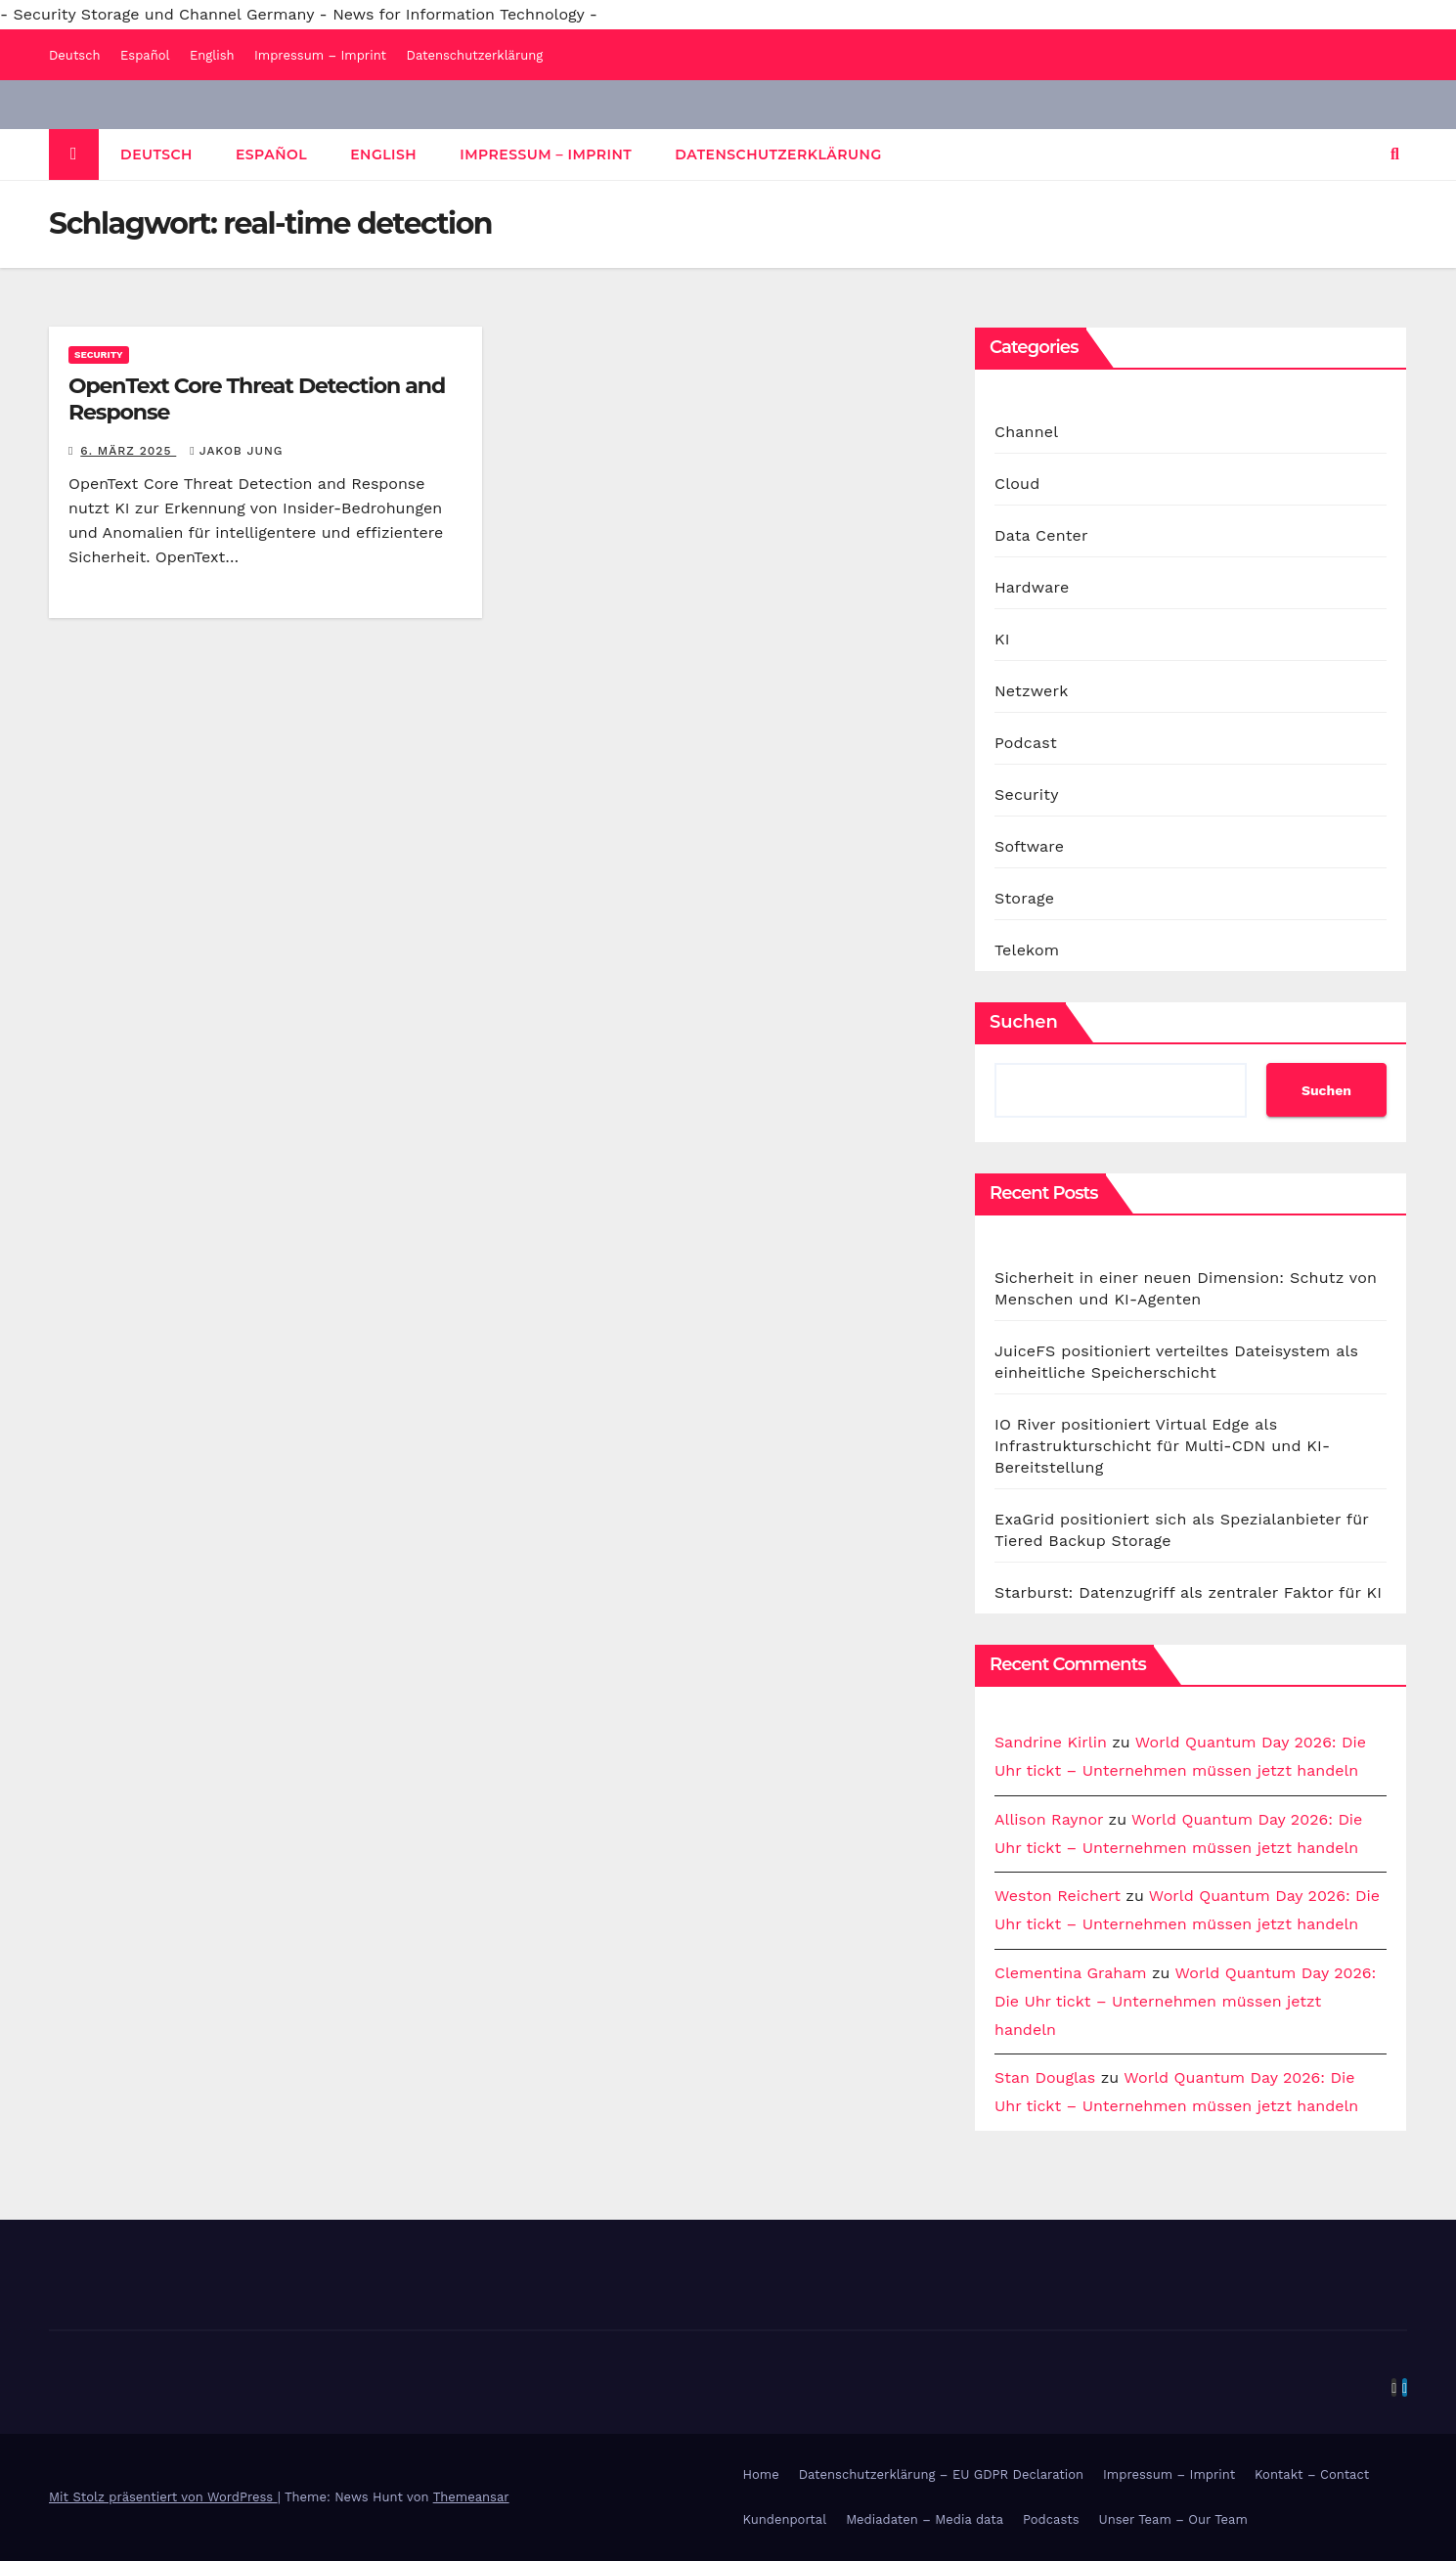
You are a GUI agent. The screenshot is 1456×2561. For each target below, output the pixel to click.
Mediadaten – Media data (924, 2519)
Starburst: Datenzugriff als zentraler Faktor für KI (1188, 1592)
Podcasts (1051, 2519)
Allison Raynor (1048, 1819)
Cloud (1016, 483)
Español (144, 55)
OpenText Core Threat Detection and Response (256, 398)
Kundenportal (785, 2519)
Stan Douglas (1044, 2077)
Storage (1024, 898)
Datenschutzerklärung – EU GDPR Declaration (941, 2474)
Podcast (1025, 742)
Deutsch (75, 55)
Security (98, 354)
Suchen (1024, 1022)
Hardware (1031, 587)
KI (1002, 639)
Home (761, 2474)
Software (1029, 846)
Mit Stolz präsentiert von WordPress (163, 2497)
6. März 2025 (128, 451)
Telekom (1026, 950)
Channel (1026, 431)
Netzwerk (1031, 691)
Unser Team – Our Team (1173, 2519)
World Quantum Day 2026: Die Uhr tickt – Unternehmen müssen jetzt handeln (1185, 2001)
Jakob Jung (236, 451)
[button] (1394, 154)
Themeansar (471, 2497)
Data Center (1041, 535)
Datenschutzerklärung (475, 55)
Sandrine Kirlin (1050, 1742)
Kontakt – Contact (1312, 2474)
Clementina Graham (1070, 1973)
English (212, 55)
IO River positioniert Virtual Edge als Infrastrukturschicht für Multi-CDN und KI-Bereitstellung (1162, 1446)
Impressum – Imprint (320, 55)
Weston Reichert (1057, 1895)
